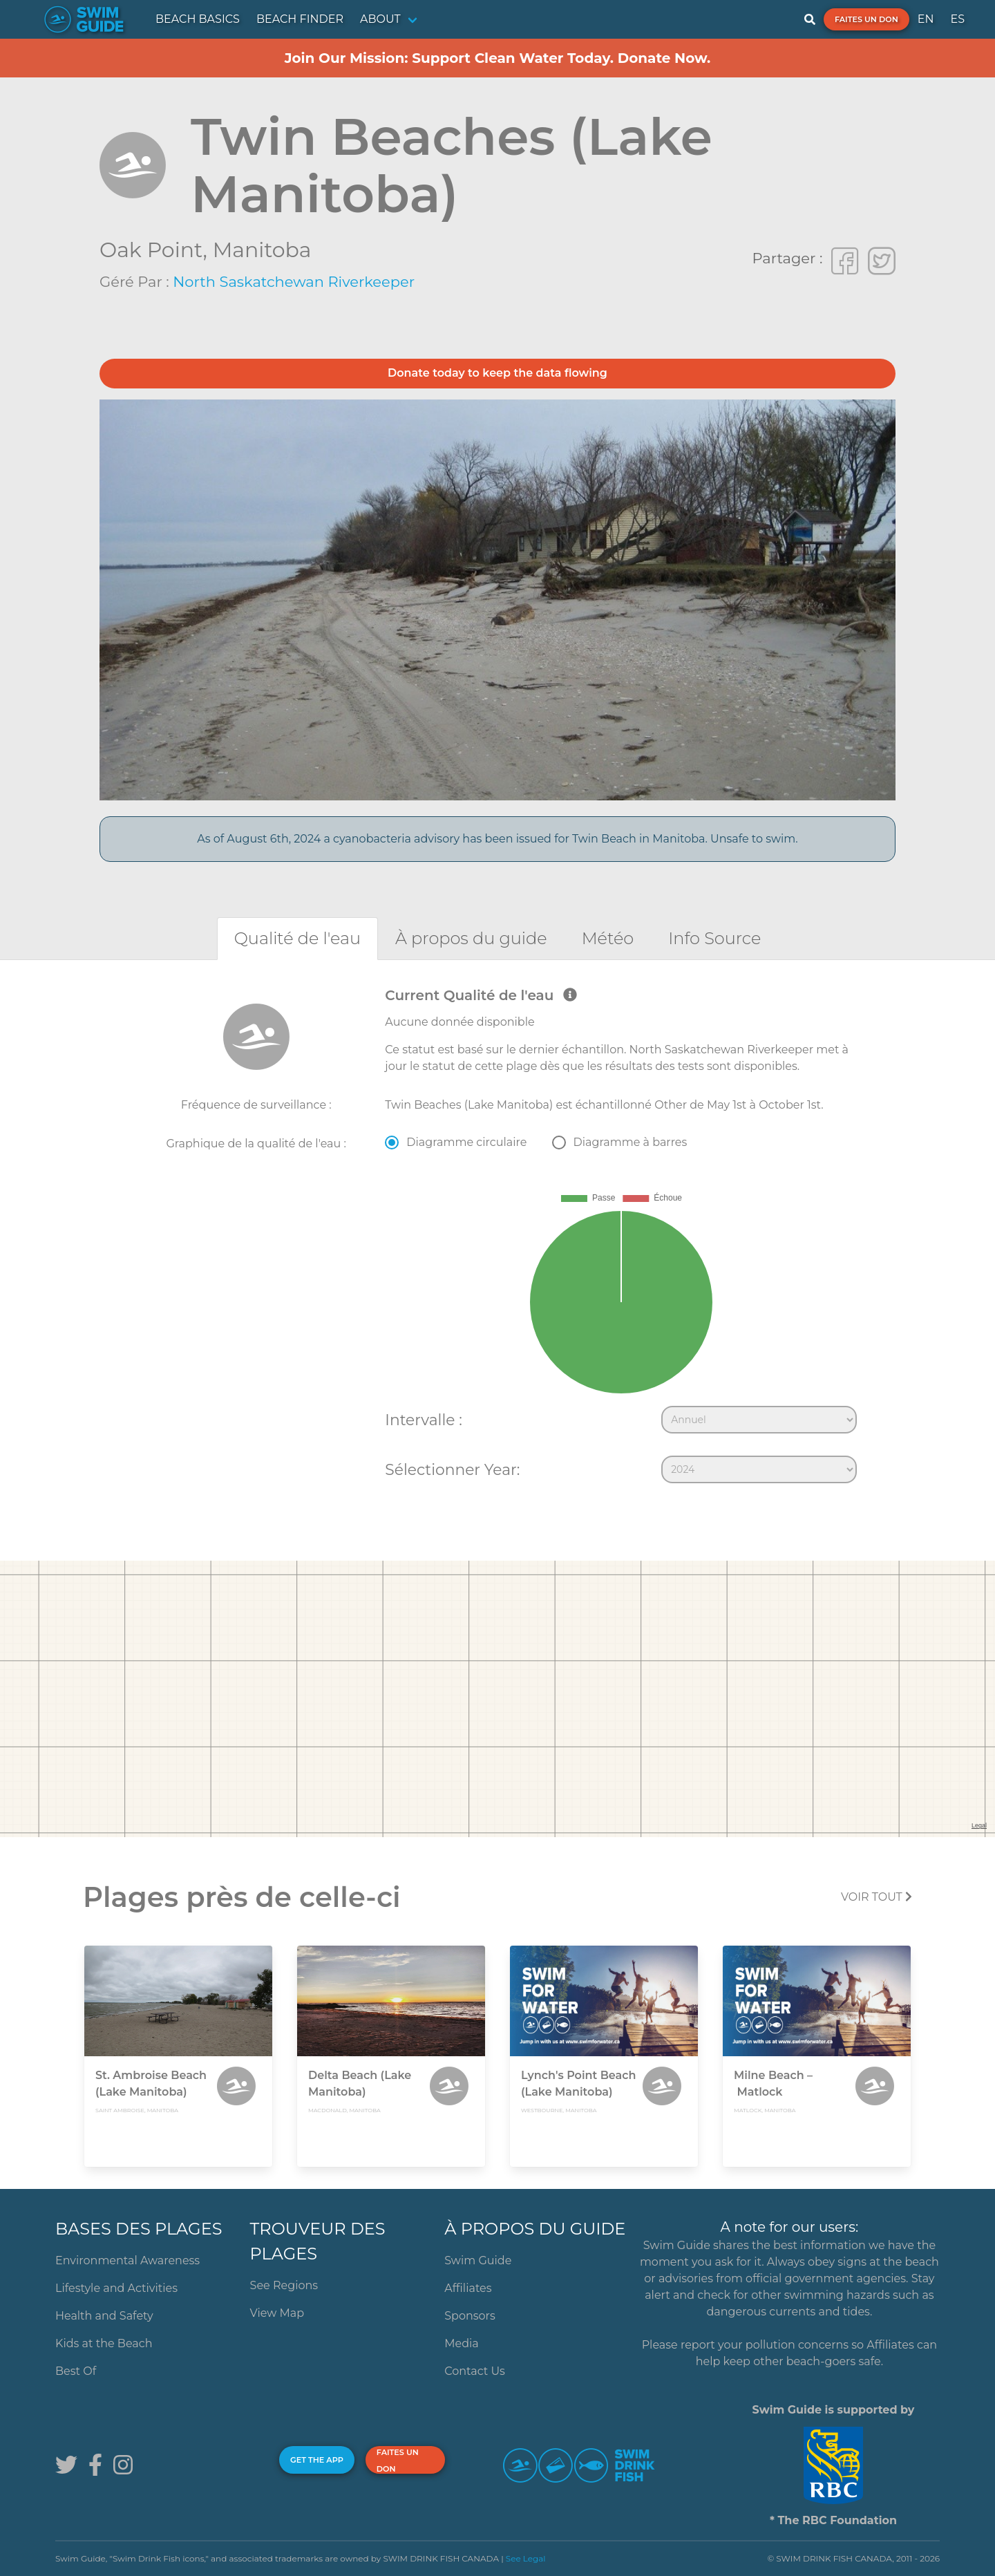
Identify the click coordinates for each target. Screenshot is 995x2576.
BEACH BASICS (197, 19)
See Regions (284, 2285)
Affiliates (467, 2288)
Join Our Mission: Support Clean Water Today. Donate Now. (498, 58)
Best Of (75, 2371)
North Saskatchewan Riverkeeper (294, 281)
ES (957, 19)
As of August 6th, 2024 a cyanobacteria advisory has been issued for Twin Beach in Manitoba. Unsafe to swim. (497, 838)
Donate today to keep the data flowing (497, 372)
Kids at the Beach (103, 2343)
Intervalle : (423, 1420)
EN (926, 19)
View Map (277, 2313)
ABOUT (380, 19)
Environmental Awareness (127, 2260)
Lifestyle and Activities (116, 2288)
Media (461, 2343)
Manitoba (262, 250)
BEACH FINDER (299, 19)
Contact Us (474, 2371)
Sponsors (469, 2315)
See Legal (526, 2558)
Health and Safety (104, 2315)
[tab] (297, 938)
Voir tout (876, 1896)
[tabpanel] (497, 1238)
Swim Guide (477, 2260)
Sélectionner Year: (452, 1469)
